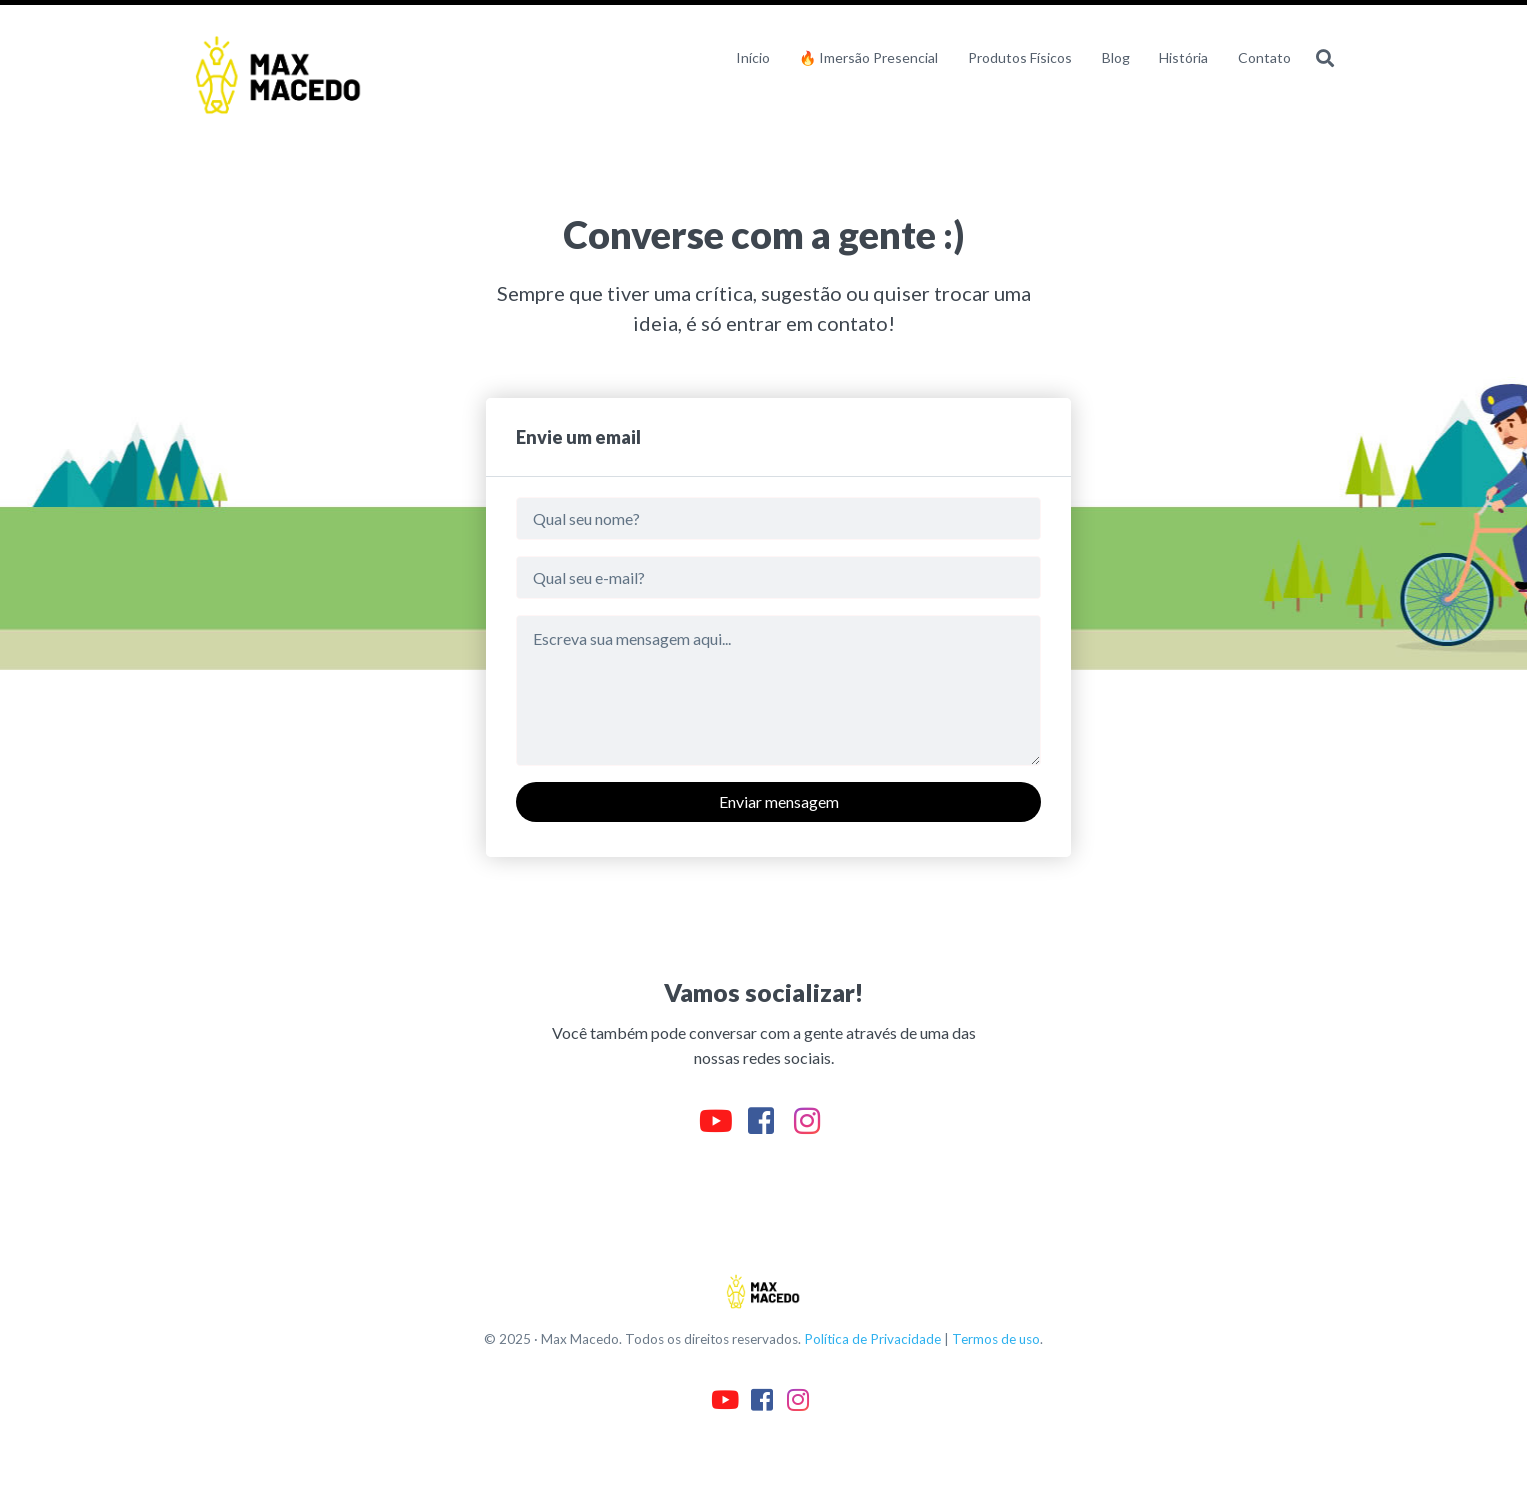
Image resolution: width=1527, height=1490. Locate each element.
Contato (1264, 57)
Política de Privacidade (872, 1339)
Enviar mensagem (779, 801)
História (1183, 57)
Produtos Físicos (1020, 57)
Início (753, 57)
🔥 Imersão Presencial (868, 57)
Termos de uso (996, 1339)
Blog (1116, 57)
